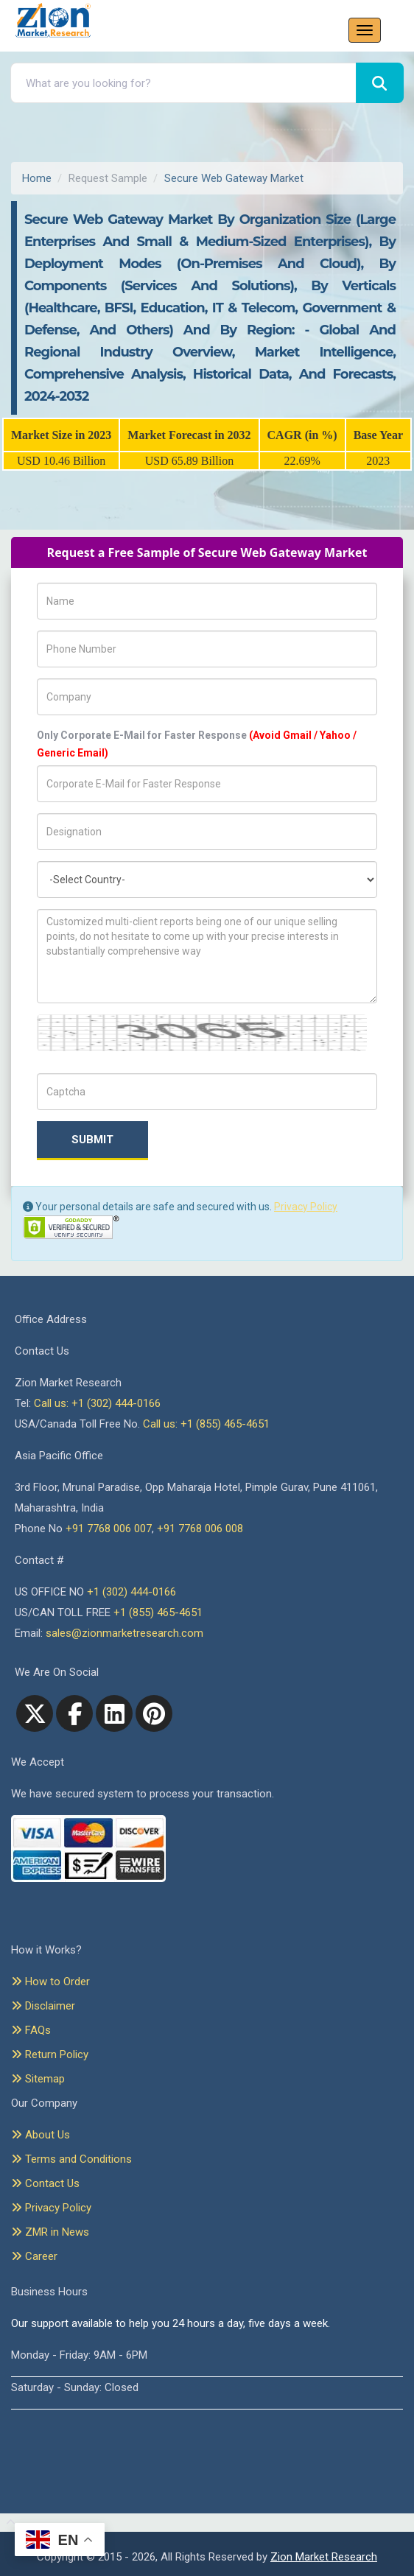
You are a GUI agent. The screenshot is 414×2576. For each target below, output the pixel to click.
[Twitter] (34, 1713)
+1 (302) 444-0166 (131, 1591)
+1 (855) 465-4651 (158, 1612)
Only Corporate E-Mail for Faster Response (197, 744)
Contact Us (45, 2183)
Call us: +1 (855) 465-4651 (206, 1424)
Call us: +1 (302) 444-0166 (97, 1403)
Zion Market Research (323, 2556)
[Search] (380, 83)
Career (34, 2256)
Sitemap (38, 2078)
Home (37, 178)
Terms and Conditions (71, 2159)
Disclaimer (43, 2005)
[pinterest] (154, 1713)
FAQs (31, 2030)
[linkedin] (114, 1713)
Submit (92, 1139)
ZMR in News (50, 2232)
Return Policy (49, 2054)
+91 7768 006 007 (109, 1528)
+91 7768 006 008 (200, 1528)
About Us (40, 2134)
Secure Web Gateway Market (234, 178)
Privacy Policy (305, 1206)
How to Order (50, 1981)
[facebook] (74, 1713)
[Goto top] (7, 2523)
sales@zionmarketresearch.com (124, 1633)
